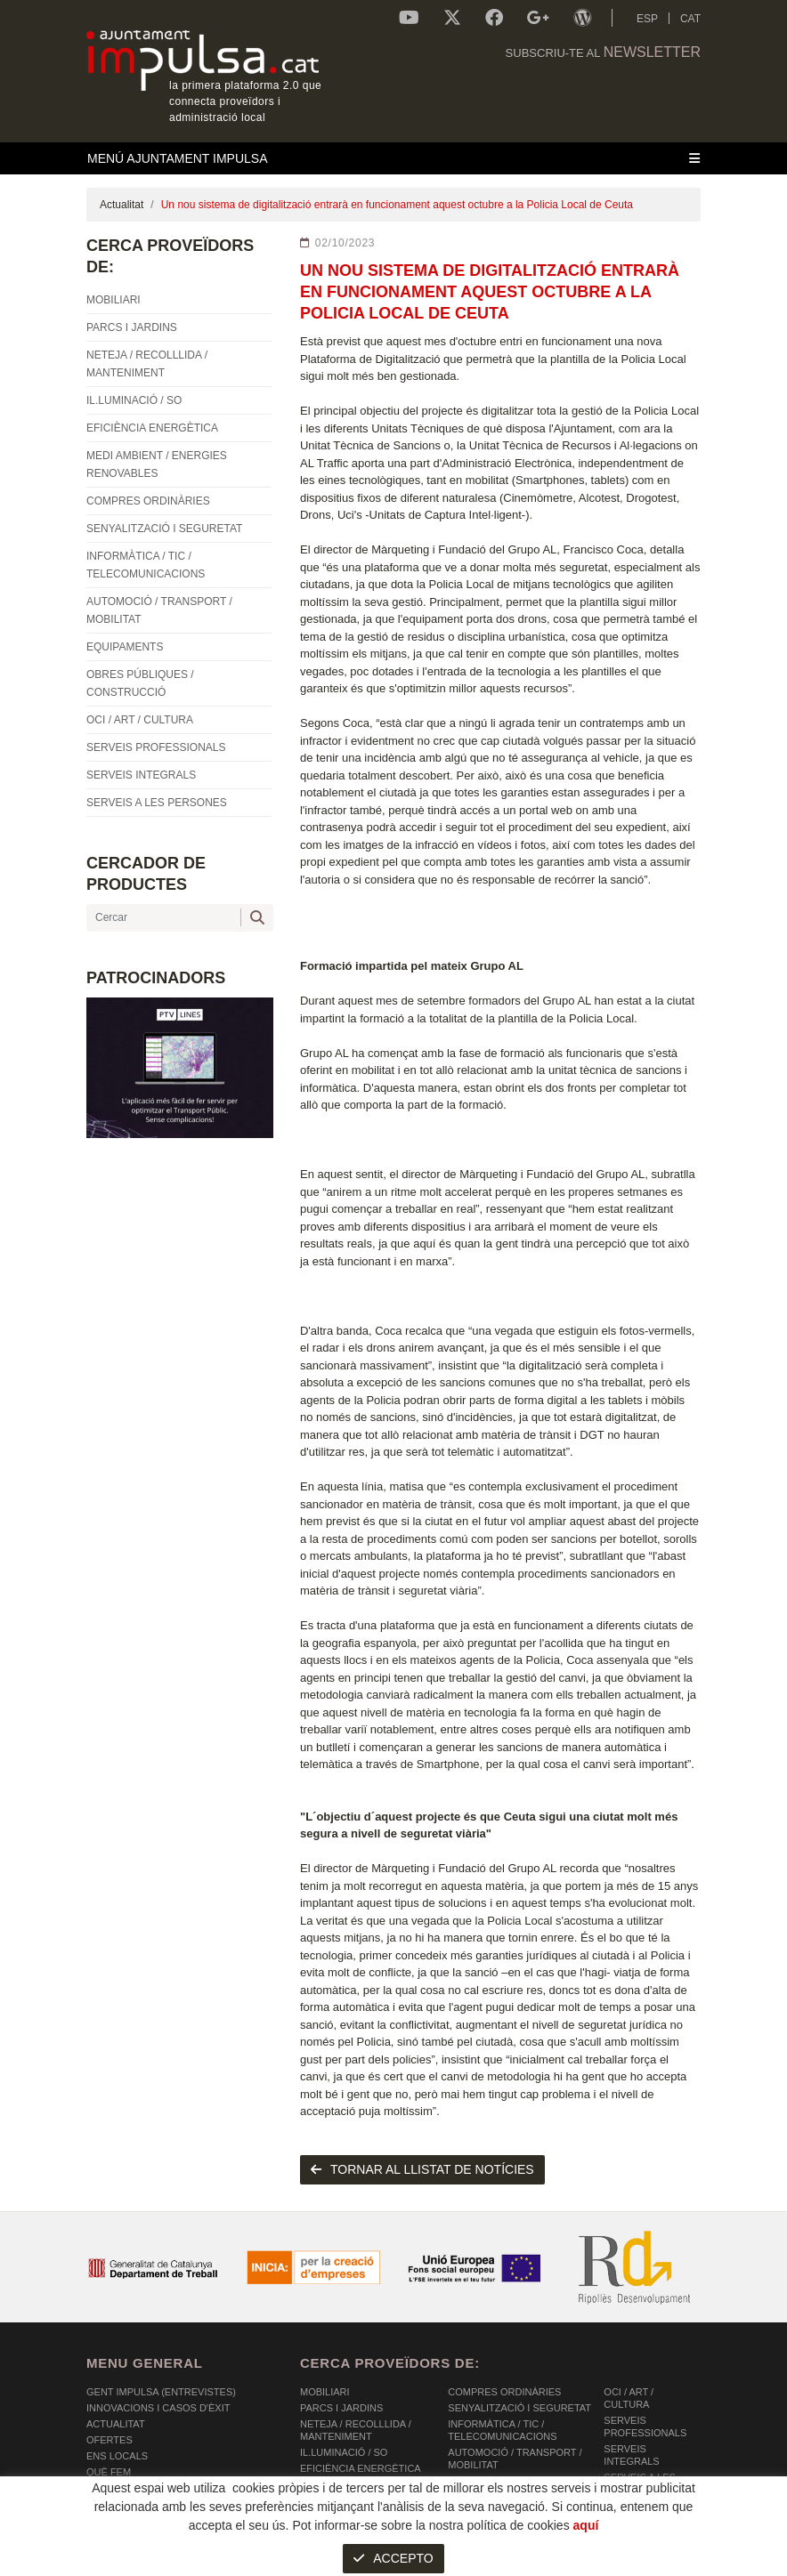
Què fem (108, 2472)
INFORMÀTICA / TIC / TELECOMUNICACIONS (502, 2430)
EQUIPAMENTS (483, 2480)
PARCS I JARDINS (341, 2407)
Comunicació (121, 2488)
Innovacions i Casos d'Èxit (158, 2407)
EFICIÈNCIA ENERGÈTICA (360, 2468)
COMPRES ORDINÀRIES (504, 2391)
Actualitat (121, 204)
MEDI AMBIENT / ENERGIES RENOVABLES (364, 2490)
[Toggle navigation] (393, 158)
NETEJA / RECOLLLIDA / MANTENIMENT (355, 2430)
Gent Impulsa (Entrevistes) (161, 2391)
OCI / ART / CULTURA (628, 2398)
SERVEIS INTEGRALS (631, 2455)
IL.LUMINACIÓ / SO (343, 2452)
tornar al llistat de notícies (422, 2169)
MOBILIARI (325, 2391)
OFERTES (109, 2440)
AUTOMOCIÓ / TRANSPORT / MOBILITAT (514, 2458)
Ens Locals (117, 2456)
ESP (647, 18)
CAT (690, 18)
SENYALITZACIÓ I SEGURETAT (519, 2407)
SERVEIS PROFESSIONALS (645, 2426)
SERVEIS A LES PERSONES (640, 2483)
